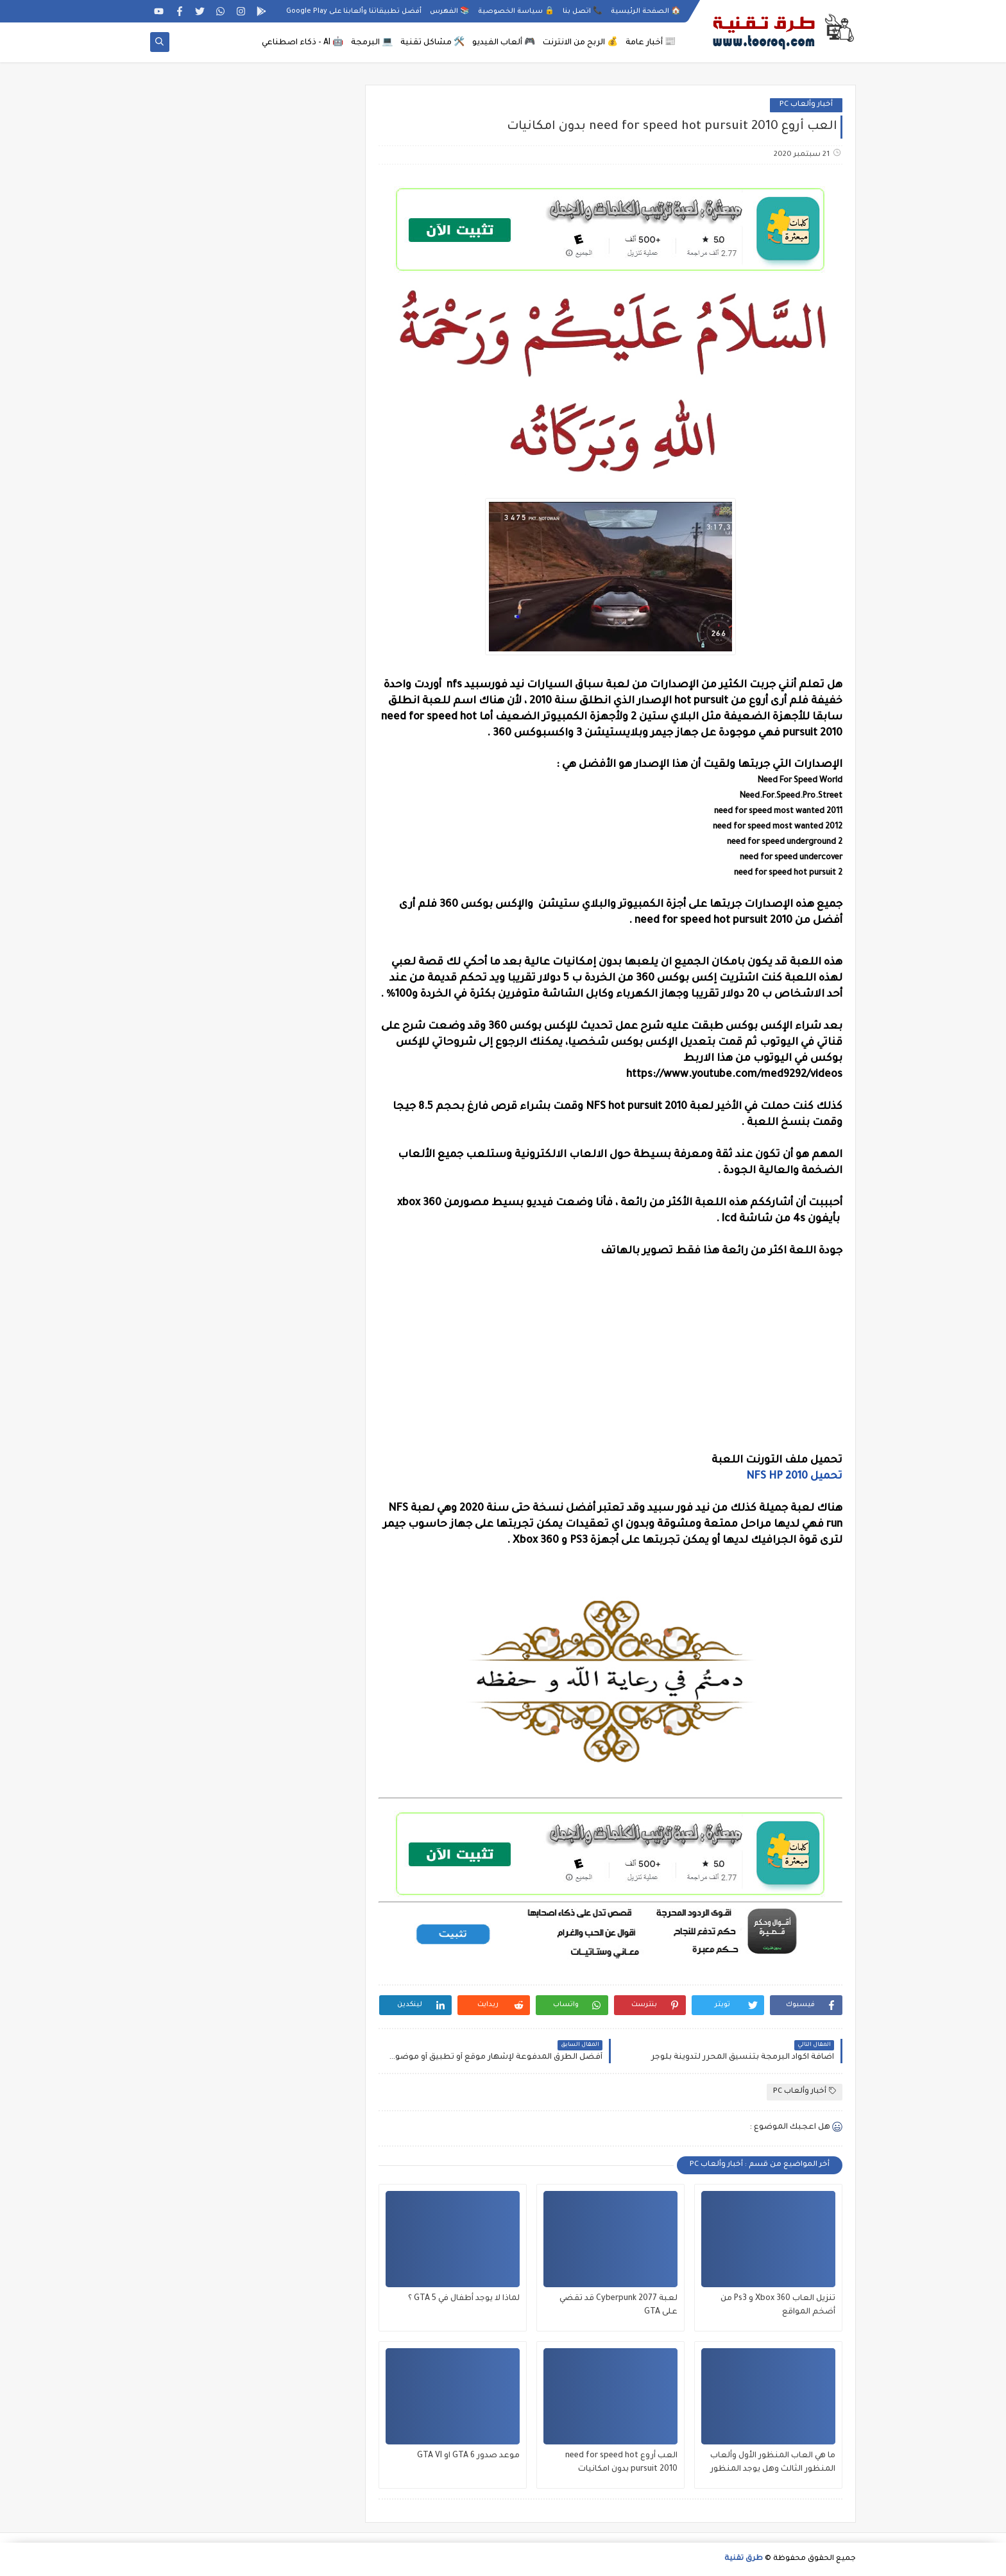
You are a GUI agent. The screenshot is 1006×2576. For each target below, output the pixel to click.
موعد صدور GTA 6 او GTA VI (468, 2455)
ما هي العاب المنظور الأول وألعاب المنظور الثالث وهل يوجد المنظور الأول (772, 2464)
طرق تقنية (743, 2559)
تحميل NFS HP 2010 (794, 1476)
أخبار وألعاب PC (806, 105)
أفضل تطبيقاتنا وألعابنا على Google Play (354, 11)
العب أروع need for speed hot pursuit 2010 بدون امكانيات (621, 2462)
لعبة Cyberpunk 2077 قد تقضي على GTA (618, 2305)
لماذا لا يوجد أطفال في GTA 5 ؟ (464, 2298)
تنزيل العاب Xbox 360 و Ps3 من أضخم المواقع (777, 2305)
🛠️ (432, 43)
